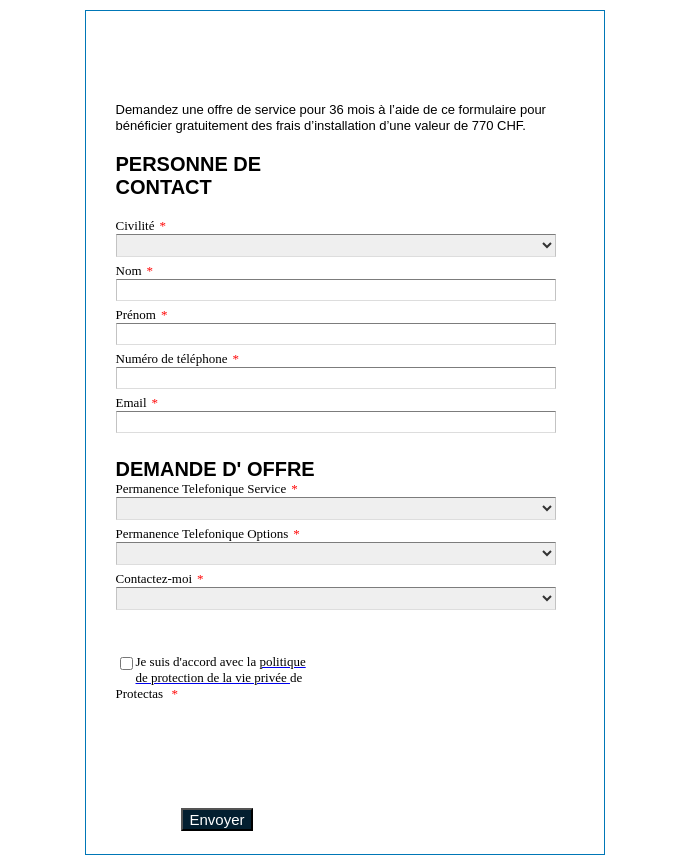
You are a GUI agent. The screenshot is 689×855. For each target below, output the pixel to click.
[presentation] (216, 749)
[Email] (336, 422)
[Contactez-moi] (336, 598)
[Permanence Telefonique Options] (336, 553)
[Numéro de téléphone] (336, 378)
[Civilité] (336, 245)
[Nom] (336, 290)
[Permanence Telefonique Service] (336, 508)
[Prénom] (336, 334)
